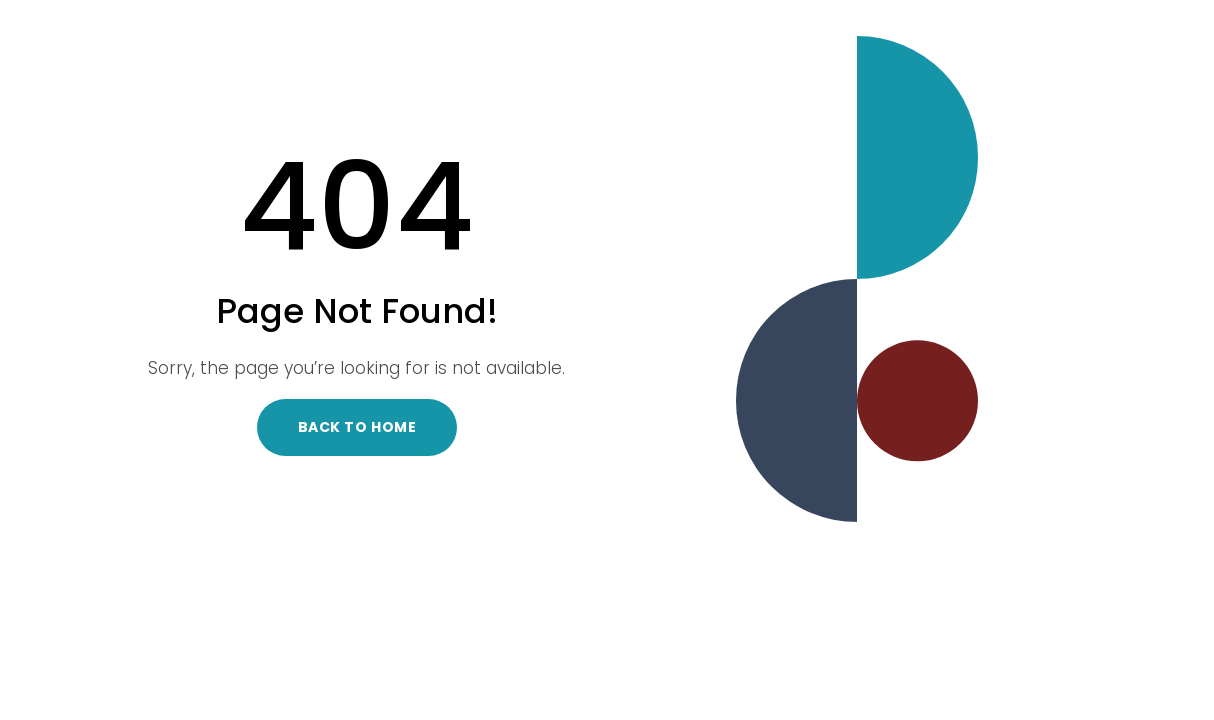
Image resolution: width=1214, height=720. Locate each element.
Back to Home (357, 427)
